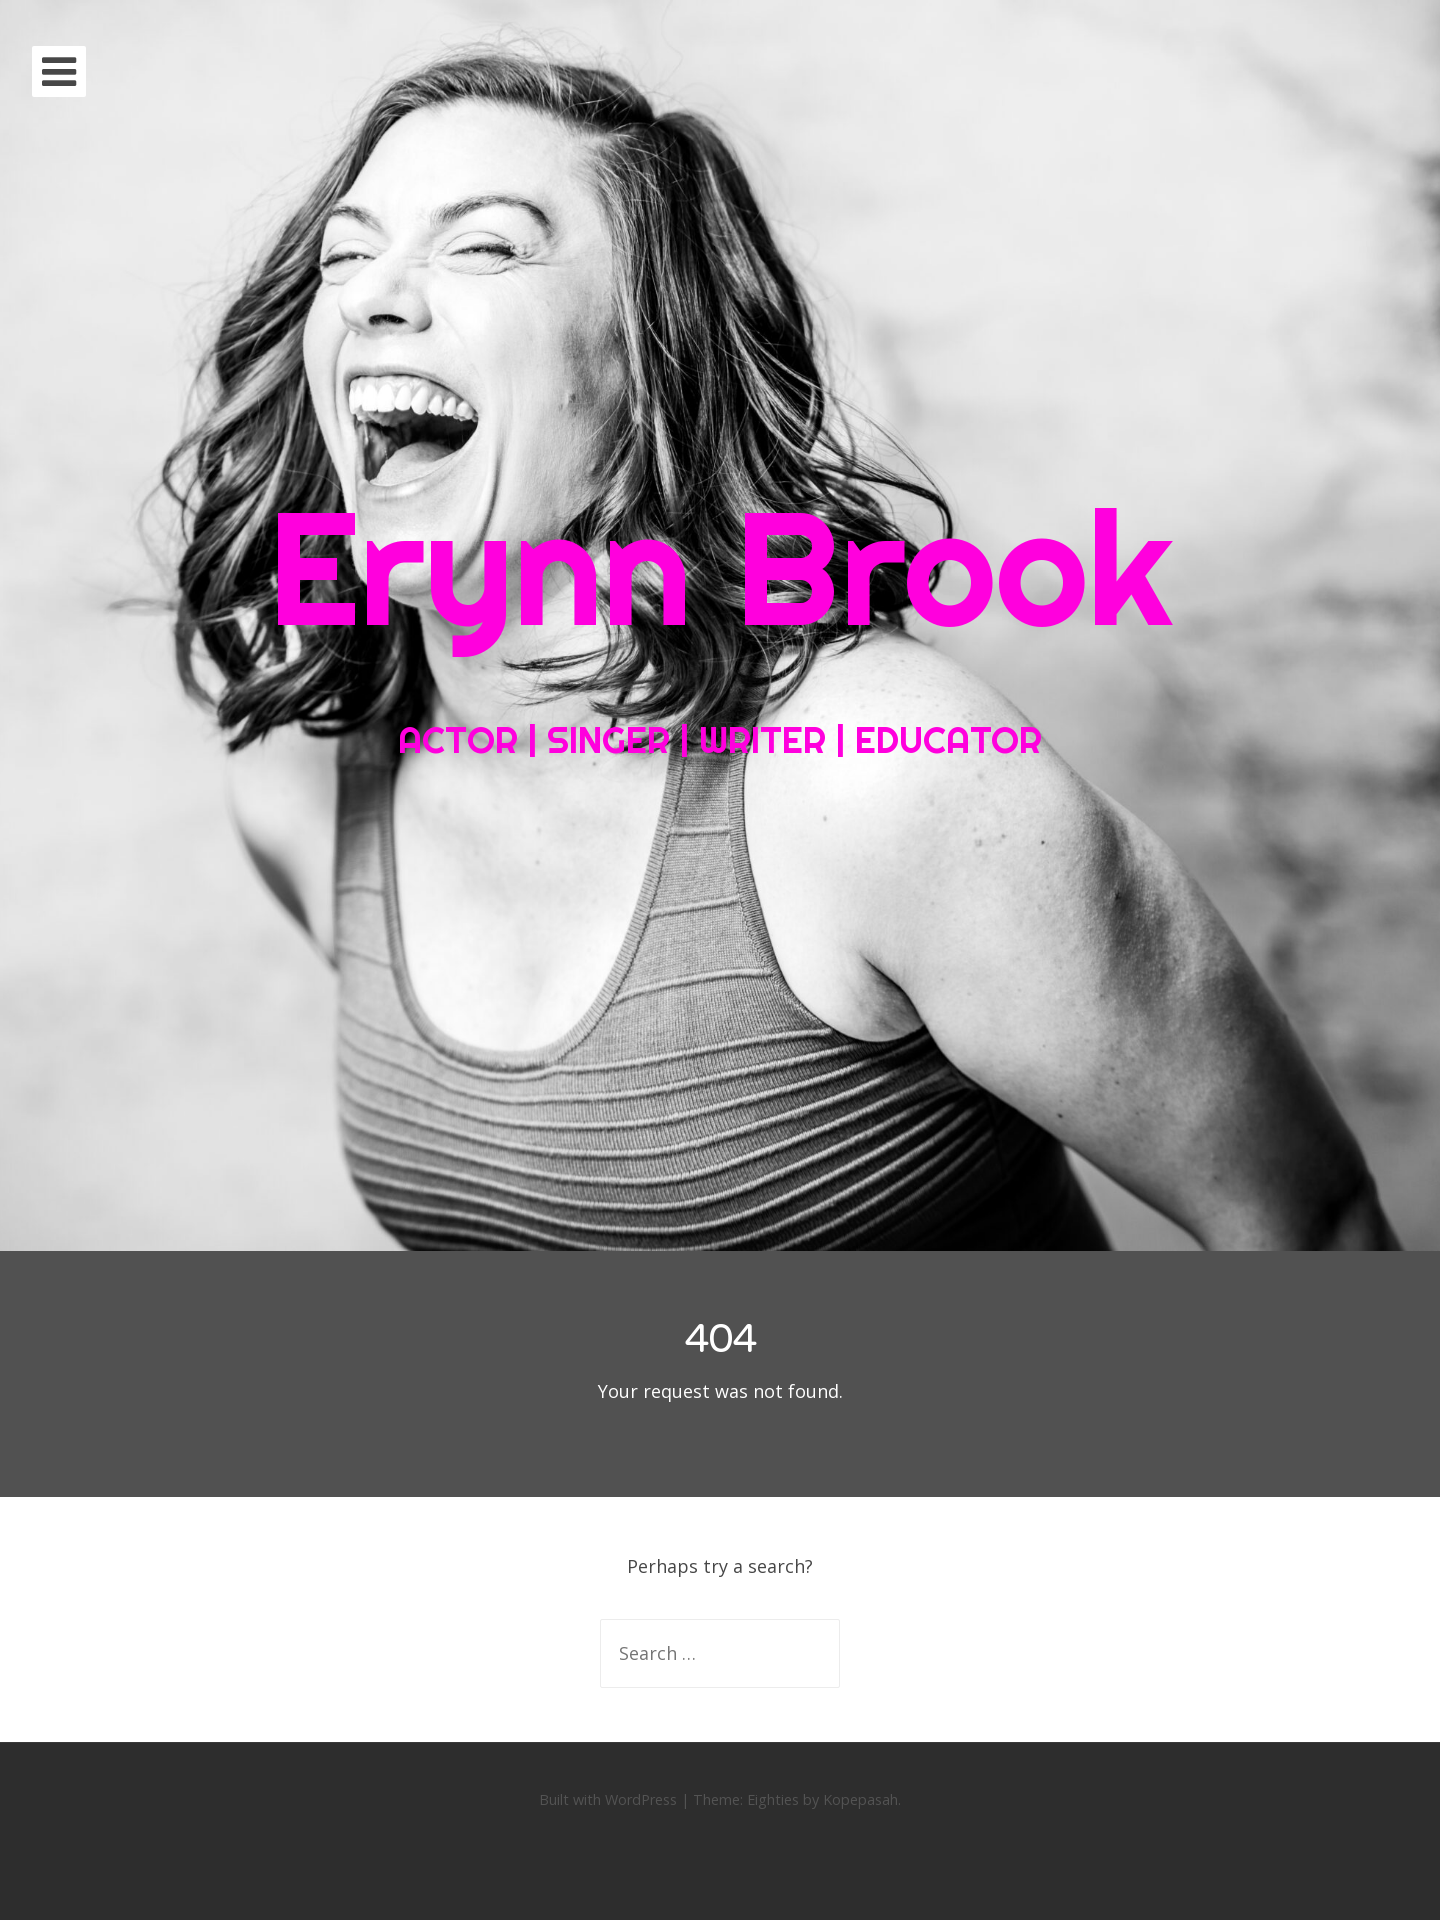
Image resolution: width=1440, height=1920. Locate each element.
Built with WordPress (608, 1799)
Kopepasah (860, 1799)
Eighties (773, 1799)
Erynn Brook (720, 566)
